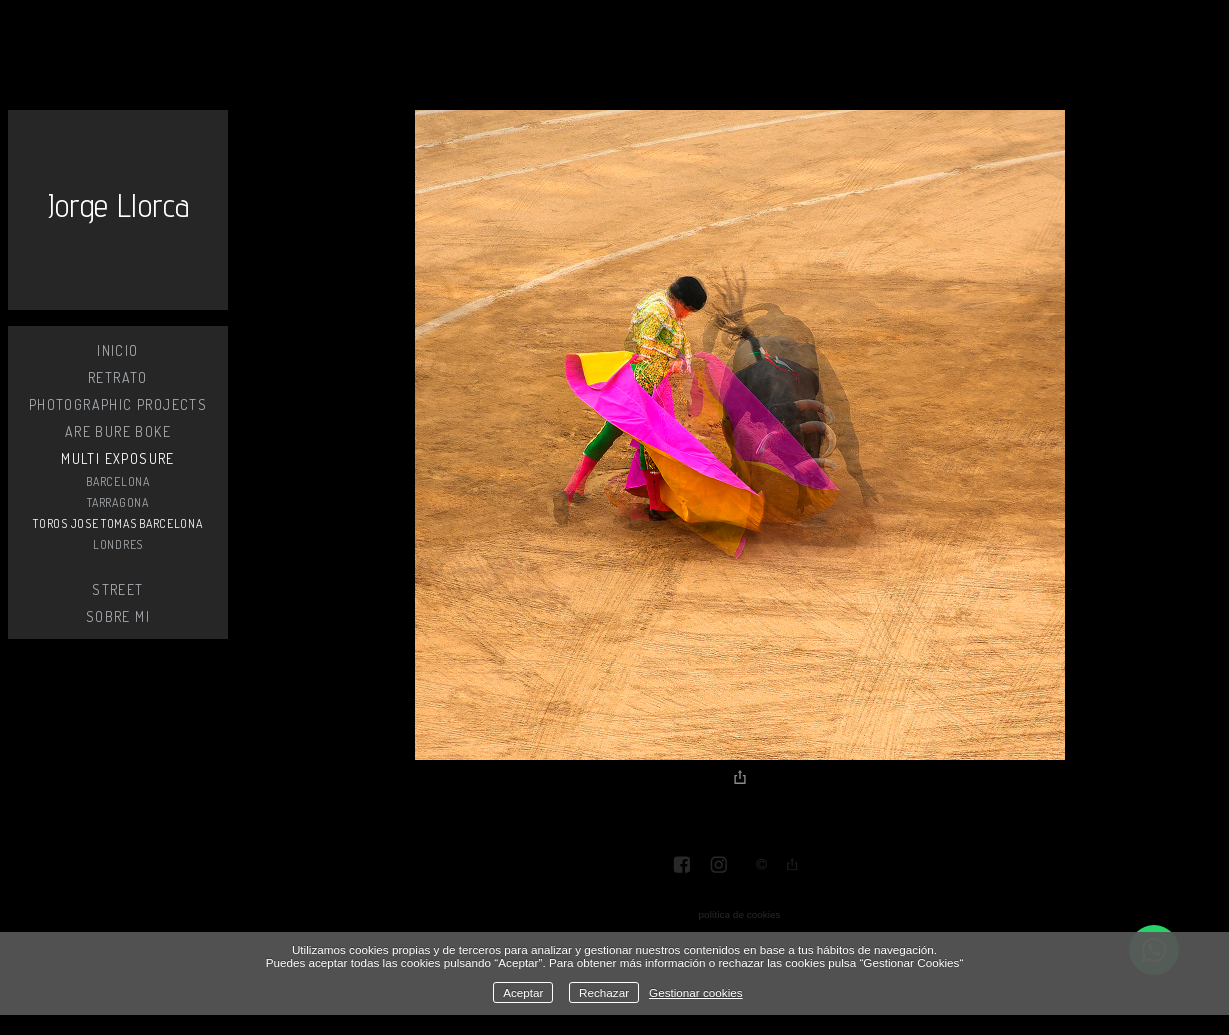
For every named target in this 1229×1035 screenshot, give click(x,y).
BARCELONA (117, 481)
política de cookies (740, 914)
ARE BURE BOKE (118, 431)
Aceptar (523, 992)
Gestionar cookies (696, 992)
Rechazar (604, 992)
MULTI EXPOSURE (118, 458)
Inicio (117, 350)
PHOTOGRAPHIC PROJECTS (118, 404)
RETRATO (118, 377)
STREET (117, 589)
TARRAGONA (117, 502)
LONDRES (118, 544)
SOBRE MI (118, 616)
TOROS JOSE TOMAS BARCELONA (117, 523)
